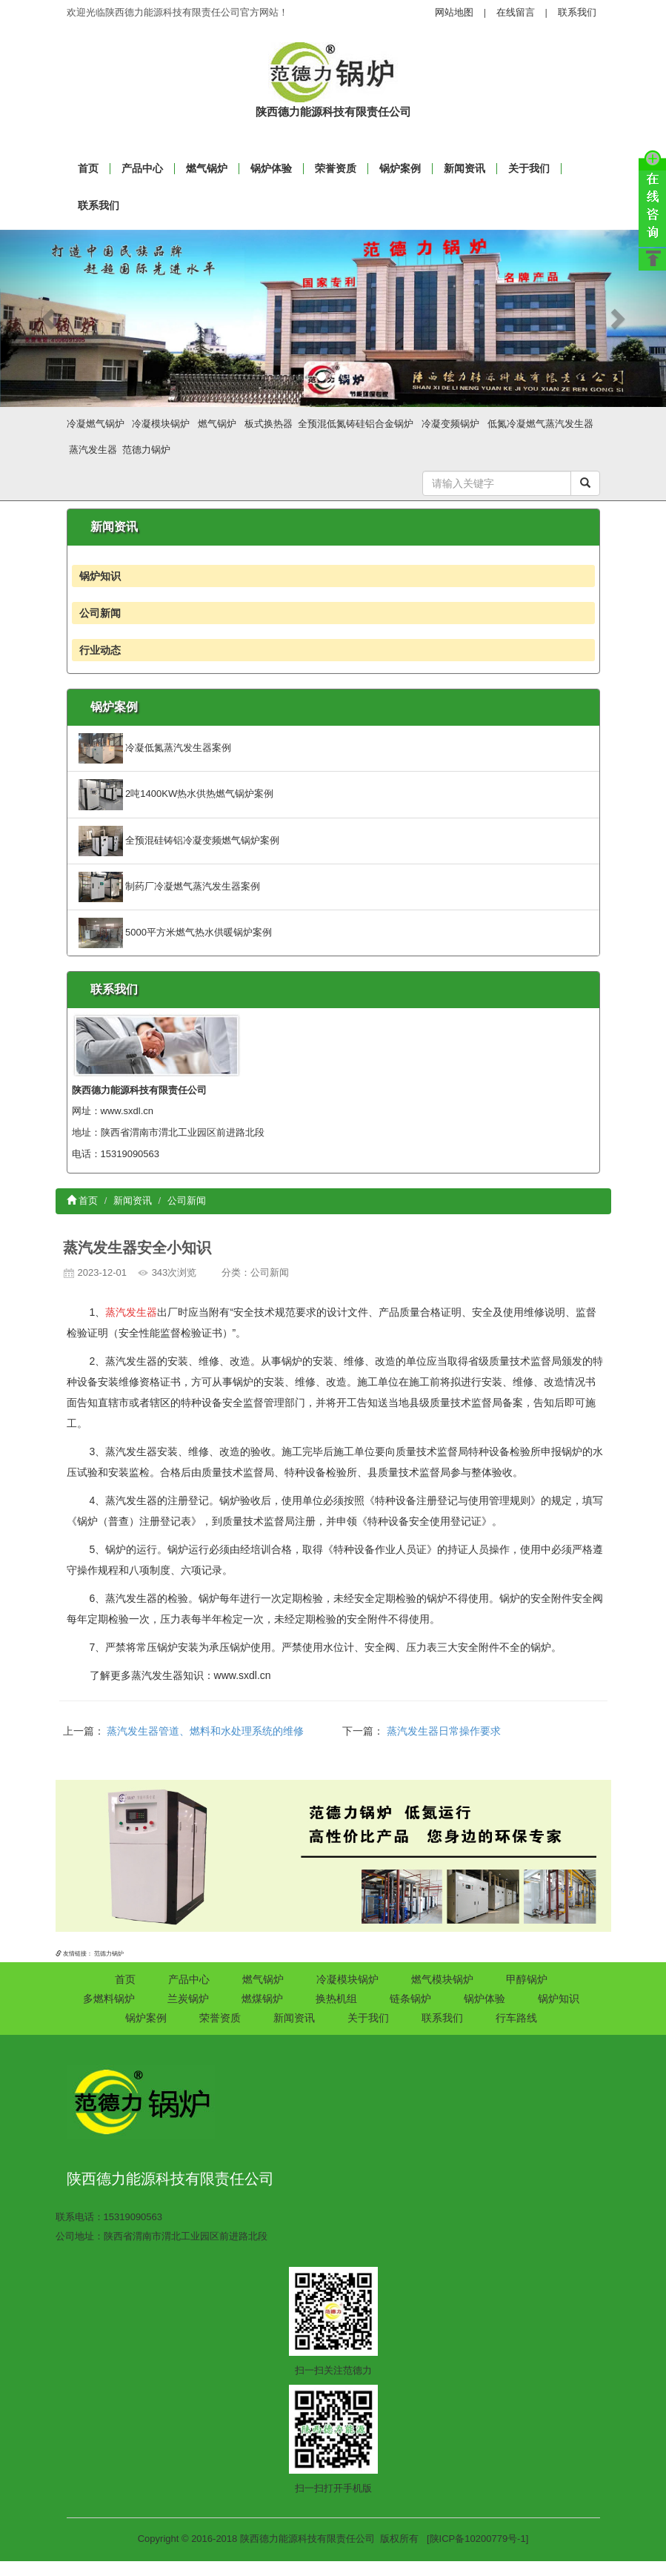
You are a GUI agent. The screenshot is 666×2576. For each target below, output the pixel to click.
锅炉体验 (271, 168)
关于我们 (529, 168)
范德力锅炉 (146, 449)
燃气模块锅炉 (442, 1979)
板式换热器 (268, 423)
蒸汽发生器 (93, 449)
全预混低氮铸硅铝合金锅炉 (355, 423)
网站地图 (454, 12)
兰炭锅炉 (188, 1998)
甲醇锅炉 (526, 1979)
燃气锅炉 (206, 168)
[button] (50, 319)
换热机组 (336, 1998)
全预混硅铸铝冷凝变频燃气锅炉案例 (179, 840)
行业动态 (100, 650)
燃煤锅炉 (262, 1998)
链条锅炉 (410, 1998)
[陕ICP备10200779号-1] (477, 2538)
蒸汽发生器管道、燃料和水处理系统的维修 (205, 1731)
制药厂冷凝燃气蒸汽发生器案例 (170, 886)
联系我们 (577, 12)
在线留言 (515, 12)
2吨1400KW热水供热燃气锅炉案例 (176, 793)
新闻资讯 (464, 168)
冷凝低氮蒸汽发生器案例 (155, 747)
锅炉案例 (400, 168)
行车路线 (516, 2018)
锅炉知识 (100, 576)
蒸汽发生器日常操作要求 (444, 1731)
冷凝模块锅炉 (161, 423)
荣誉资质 (335, 168)
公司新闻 (100, 613)
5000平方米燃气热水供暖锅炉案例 (176, 932)
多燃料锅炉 (109, 1998)
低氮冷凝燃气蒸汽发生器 (540, 423)
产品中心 (142, 168)
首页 (83, 1200)
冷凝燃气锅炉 (95, 423)
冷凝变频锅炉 (450, 423)
